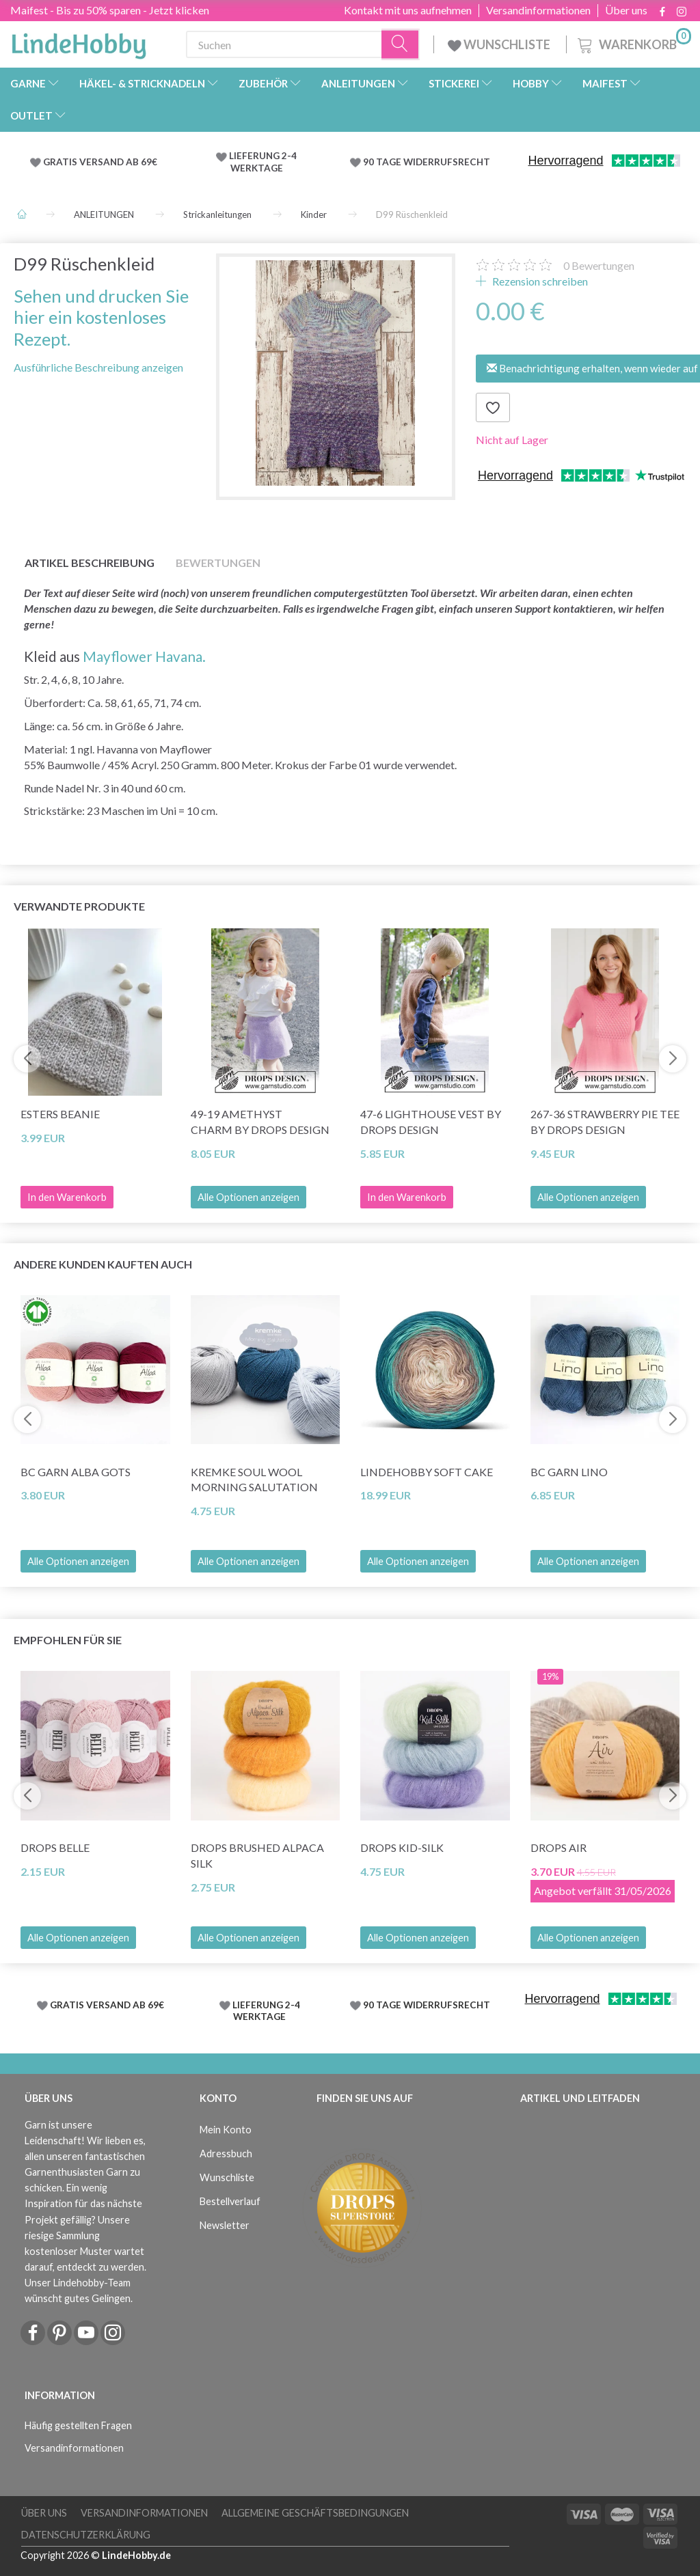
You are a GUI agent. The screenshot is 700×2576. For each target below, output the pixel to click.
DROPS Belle (55, 1847)
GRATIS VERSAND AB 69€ (100, 161)
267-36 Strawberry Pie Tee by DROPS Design (604, 1121)
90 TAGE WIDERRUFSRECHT (426, 161)
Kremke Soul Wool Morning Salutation (254, 1479)
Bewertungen (598, 265)
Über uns (626, 10)
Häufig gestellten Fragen (78, 2425)
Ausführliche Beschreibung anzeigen (98, 367)
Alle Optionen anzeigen (248, 1197)
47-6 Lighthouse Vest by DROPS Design (430, 1121)
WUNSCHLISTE (500, 44)
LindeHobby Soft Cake (426, 1471)
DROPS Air (558, 1847)
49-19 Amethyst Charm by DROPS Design (260, 1121)
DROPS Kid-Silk (402, 1847)
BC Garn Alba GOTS (76, 1471)
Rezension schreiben (539, 281)
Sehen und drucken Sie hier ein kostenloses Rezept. (101, 317)
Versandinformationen (538, 10)
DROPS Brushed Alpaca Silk (257, 1855)
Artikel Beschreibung (89, 562)
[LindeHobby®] (78, 42)
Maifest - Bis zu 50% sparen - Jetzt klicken (109, 9)
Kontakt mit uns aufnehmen (408, 10)
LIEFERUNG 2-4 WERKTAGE (263, 162)
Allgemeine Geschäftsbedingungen (315, 2513)
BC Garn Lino (569, 1471)
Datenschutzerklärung (85, 2534)
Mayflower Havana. (144, 656)
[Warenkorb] (633, 43)
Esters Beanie (60, 1113)
